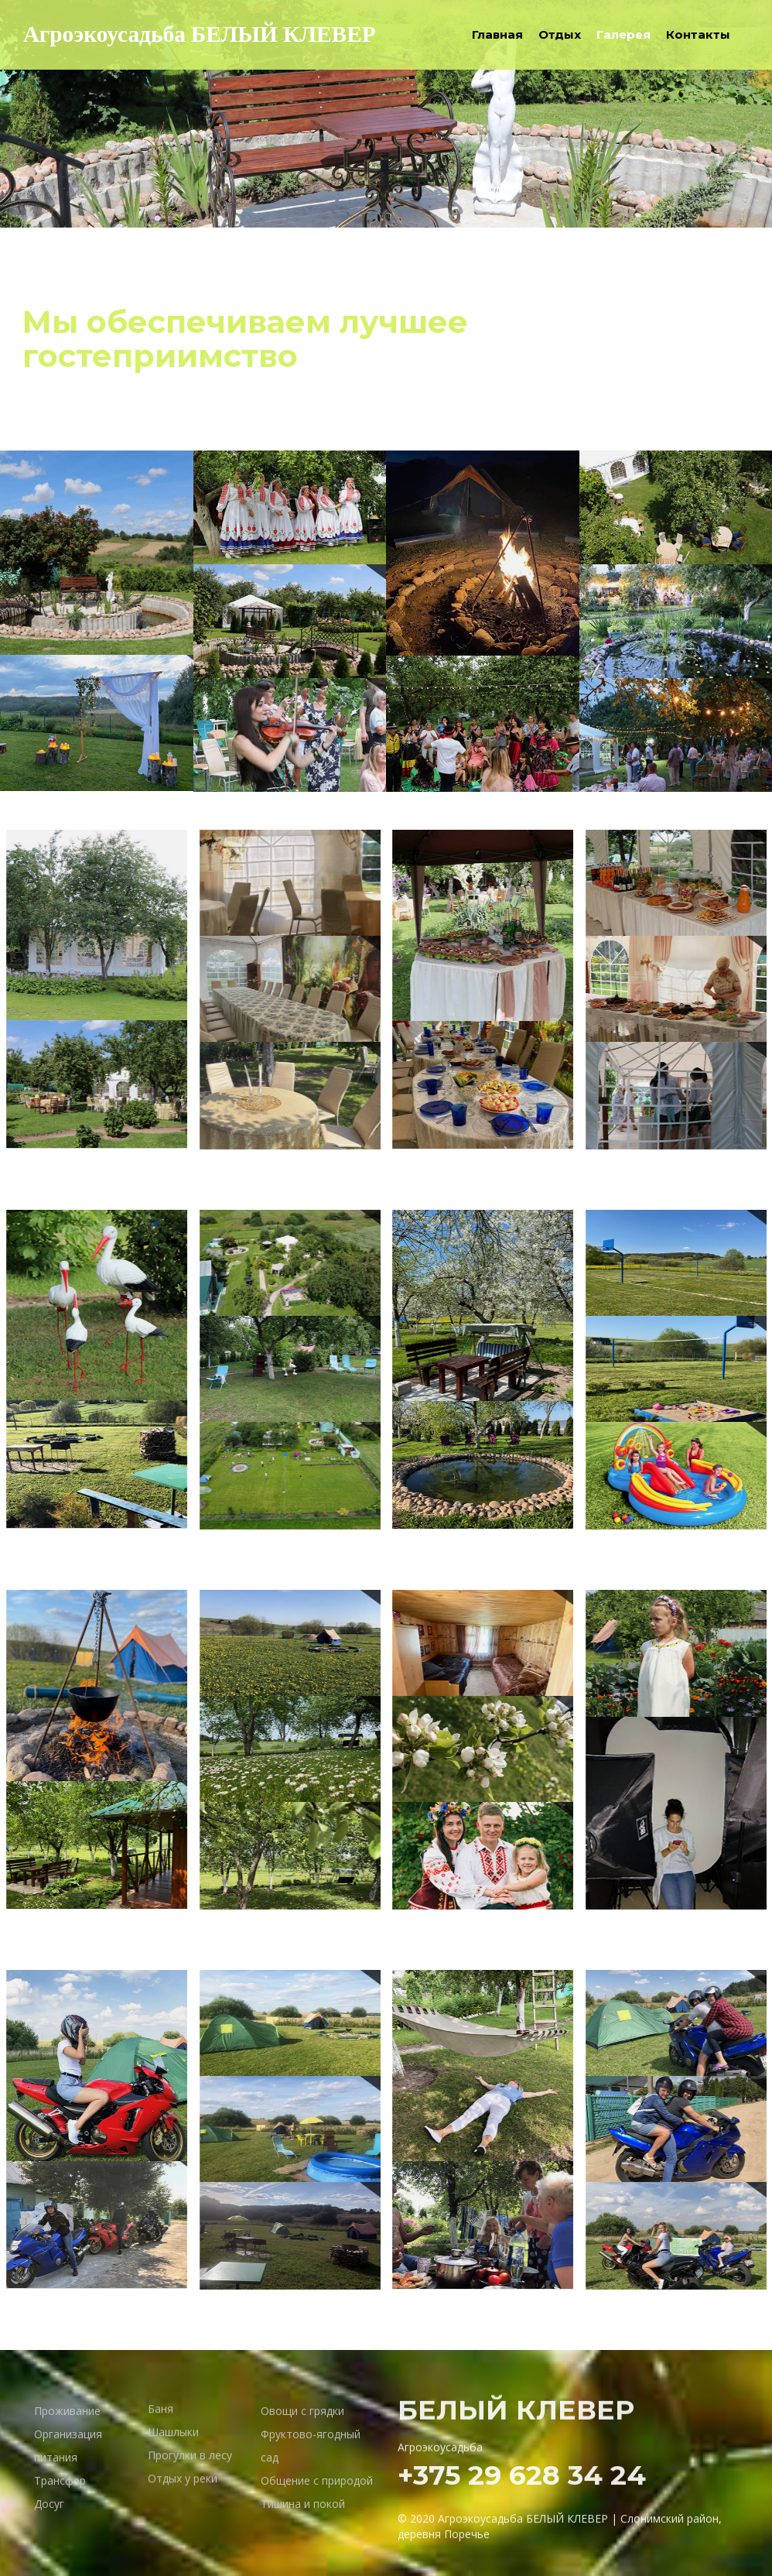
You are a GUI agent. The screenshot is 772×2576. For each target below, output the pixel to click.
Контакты (698, 34)
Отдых (559, 34)
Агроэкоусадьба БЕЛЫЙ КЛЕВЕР (203, 34)
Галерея (623, 34)
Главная (497, 34)
